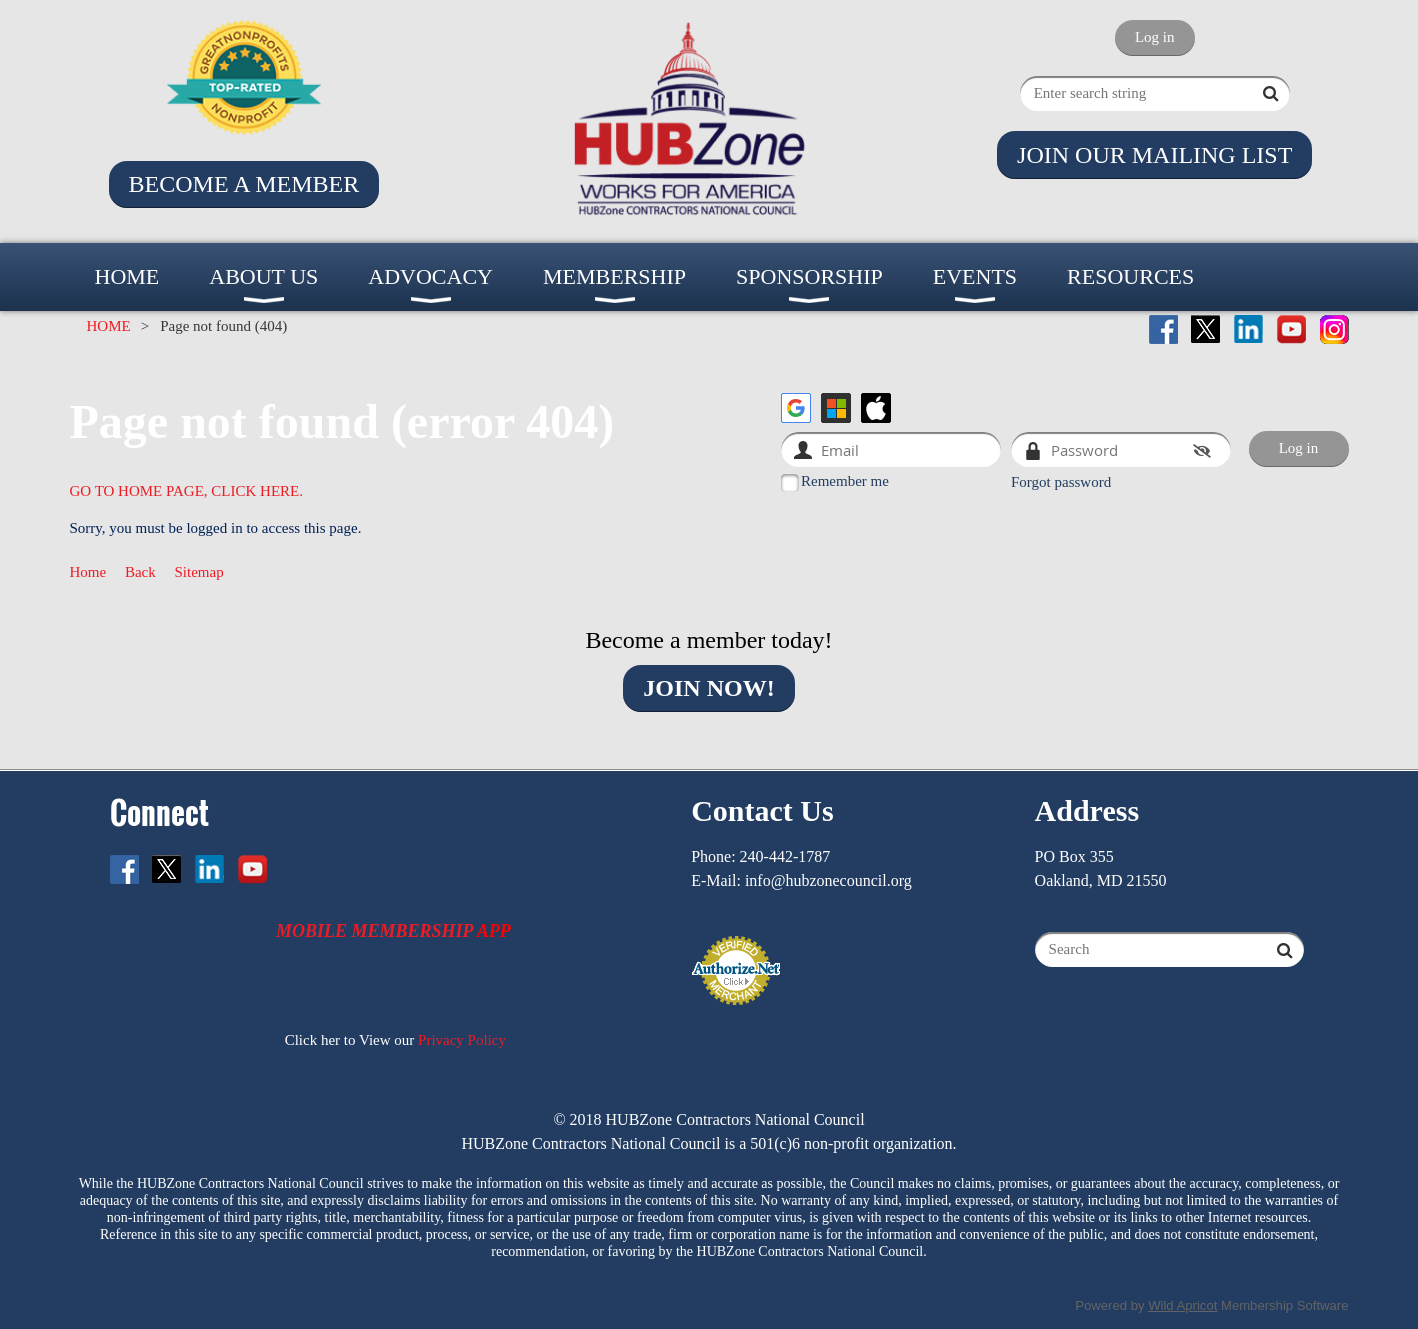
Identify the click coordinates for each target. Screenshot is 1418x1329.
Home (88, 572)
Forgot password (1061, 482)
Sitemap (199, 572)
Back (140, 572)
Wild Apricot (1182, 1305)
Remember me (845, 481)
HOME (109, 326)
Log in (1155, 37)
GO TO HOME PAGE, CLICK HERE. (187, 491)
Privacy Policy (462, 1040)
